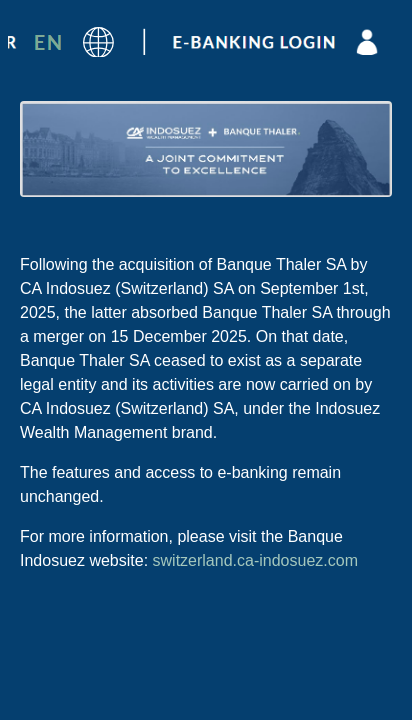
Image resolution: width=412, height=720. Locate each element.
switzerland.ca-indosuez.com (255, 560)
